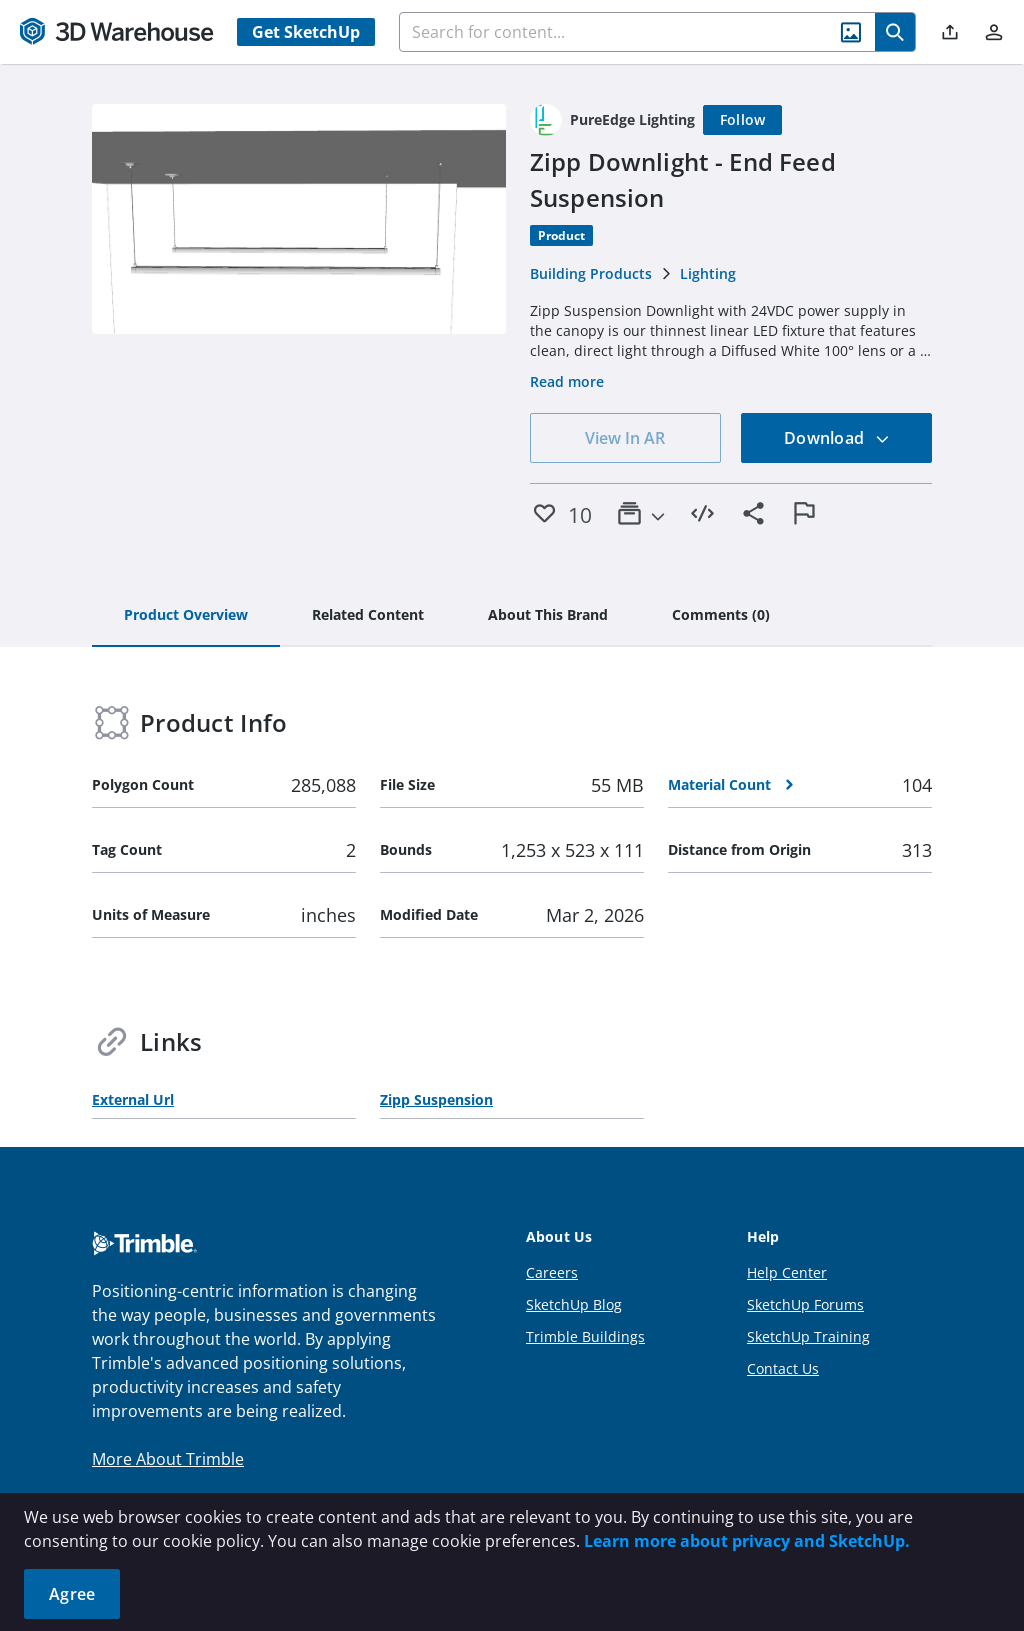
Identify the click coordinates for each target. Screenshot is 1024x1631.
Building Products (591, 273)
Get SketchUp (306, 32)
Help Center (787, 1272)
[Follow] (743, 120)
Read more (567, 381)
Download (837, 438)
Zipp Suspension (436, 1099)
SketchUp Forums (805, 1304)
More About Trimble (168, 1459)
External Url (133, 1099)
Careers (552, 1272)
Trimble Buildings (585, 1336)
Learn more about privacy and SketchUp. (747, 1541)
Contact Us (783, 1368)
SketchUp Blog (574, 1304)
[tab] (186, 616)
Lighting (708, 273)
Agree (72, 1594)
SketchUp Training (808, 1336)
